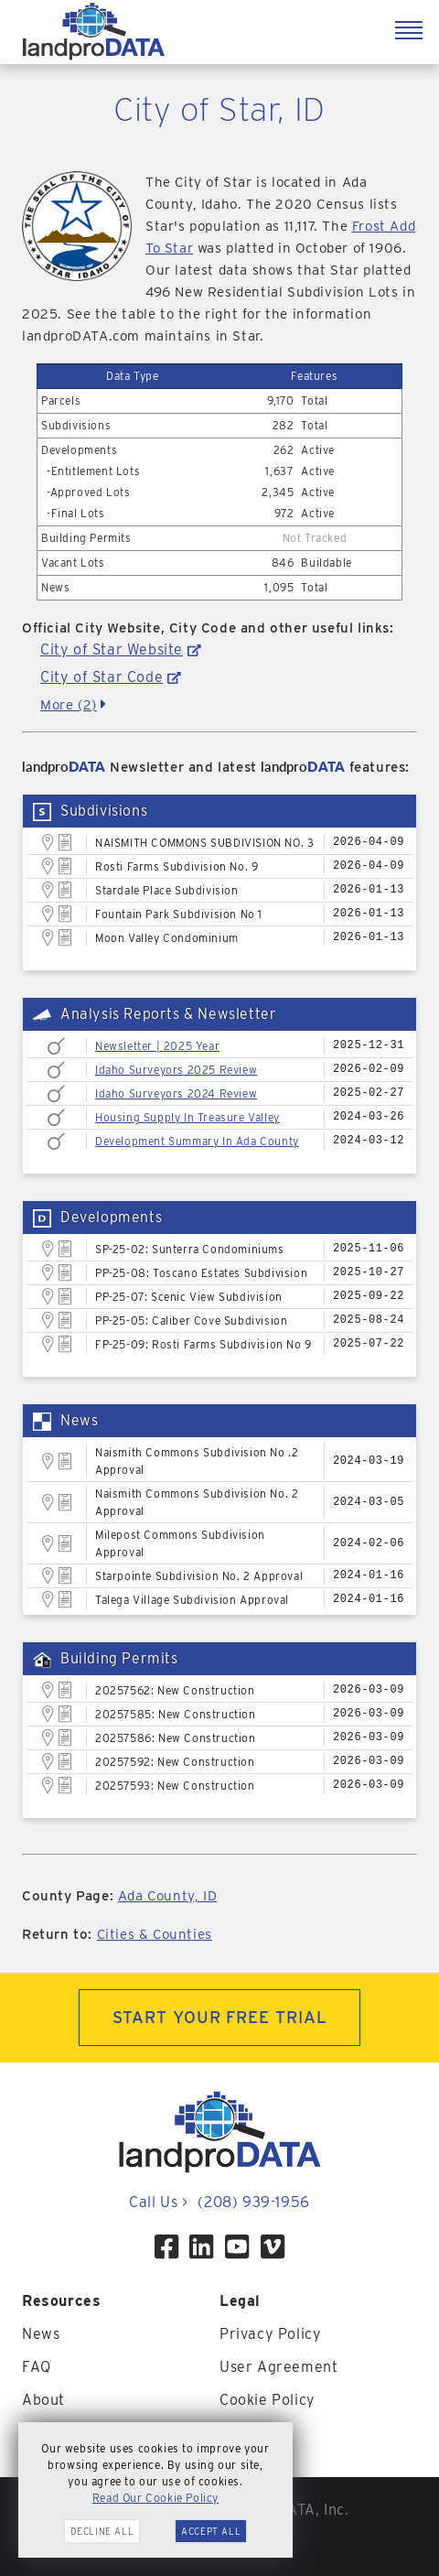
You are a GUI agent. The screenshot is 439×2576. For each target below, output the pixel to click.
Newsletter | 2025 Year (157, 1046)
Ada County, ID (167, 1896)
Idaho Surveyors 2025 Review (176, 1070)
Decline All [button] (102, 2531)
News (40, 2334)
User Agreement (278, 2367)
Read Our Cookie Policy (155, 2498)
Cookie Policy (268, 2399)
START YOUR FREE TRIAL (219, 2017)
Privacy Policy (270, 2334)
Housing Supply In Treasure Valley (187, 1117)
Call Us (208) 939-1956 (219, 2202)
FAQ (36, 2367)
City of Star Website (111, 649)
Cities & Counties (154, 1934)
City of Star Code (101, 677)
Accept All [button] (211, 2531)
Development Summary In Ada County (197, 1141)
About (43, 2399)
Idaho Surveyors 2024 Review (176, 1093)
